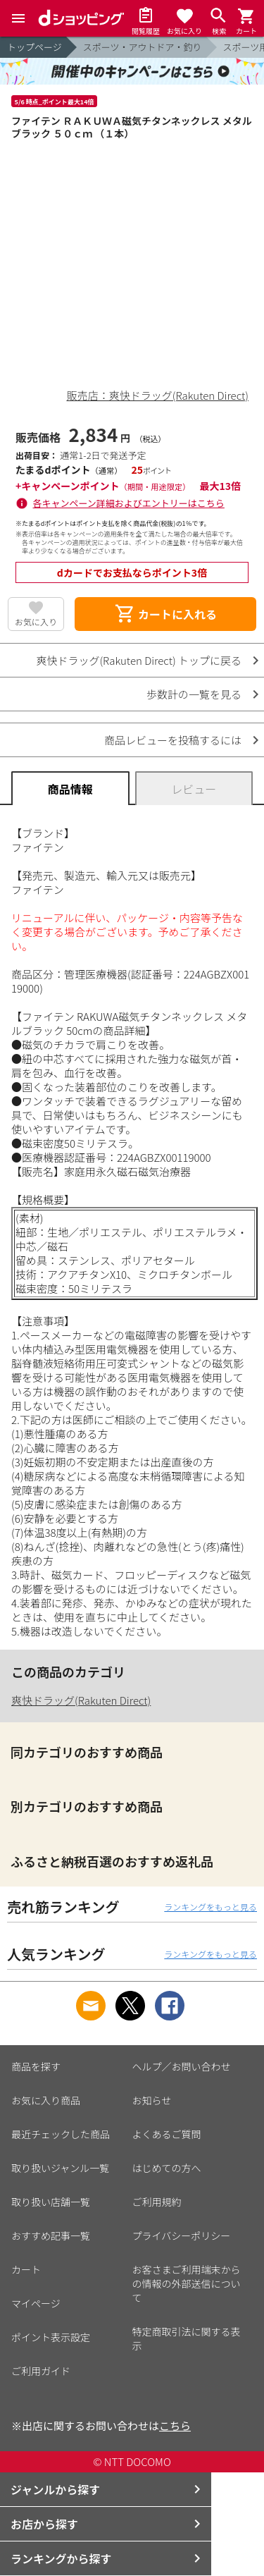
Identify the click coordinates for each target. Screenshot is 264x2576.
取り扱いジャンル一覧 (60, 2168)
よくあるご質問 (166, 2134)
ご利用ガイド (40, 2371)
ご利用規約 (157, 2202)
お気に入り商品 (45, 2100)
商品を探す (36, 2066)
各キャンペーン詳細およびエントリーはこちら (129, 503)
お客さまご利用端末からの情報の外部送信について (186, 2283)
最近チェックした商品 (60, 2134)
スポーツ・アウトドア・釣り (142, 47)
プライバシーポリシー (181, 2235)
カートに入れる (165, 614)
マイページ (36, 2303)
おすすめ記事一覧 (50, 2235)
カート (26, 2269)
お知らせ (152, 2100)
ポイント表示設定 (50, 2337)
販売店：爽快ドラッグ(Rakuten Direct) (158, 395)
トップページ (34, 47)
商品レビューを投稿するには (172, 740)
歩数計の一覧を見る (193, 694)
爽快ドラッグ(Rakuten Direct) (81, 1700)
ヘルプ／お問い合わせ (181, 2066)
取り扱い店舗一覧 (50, 2202)
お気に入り (36, 621)
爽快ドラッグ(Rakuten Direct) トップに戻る (138, 660)
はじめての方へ (166, 2168)
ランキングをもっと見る (210, 1907)
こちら (175, 2425)
